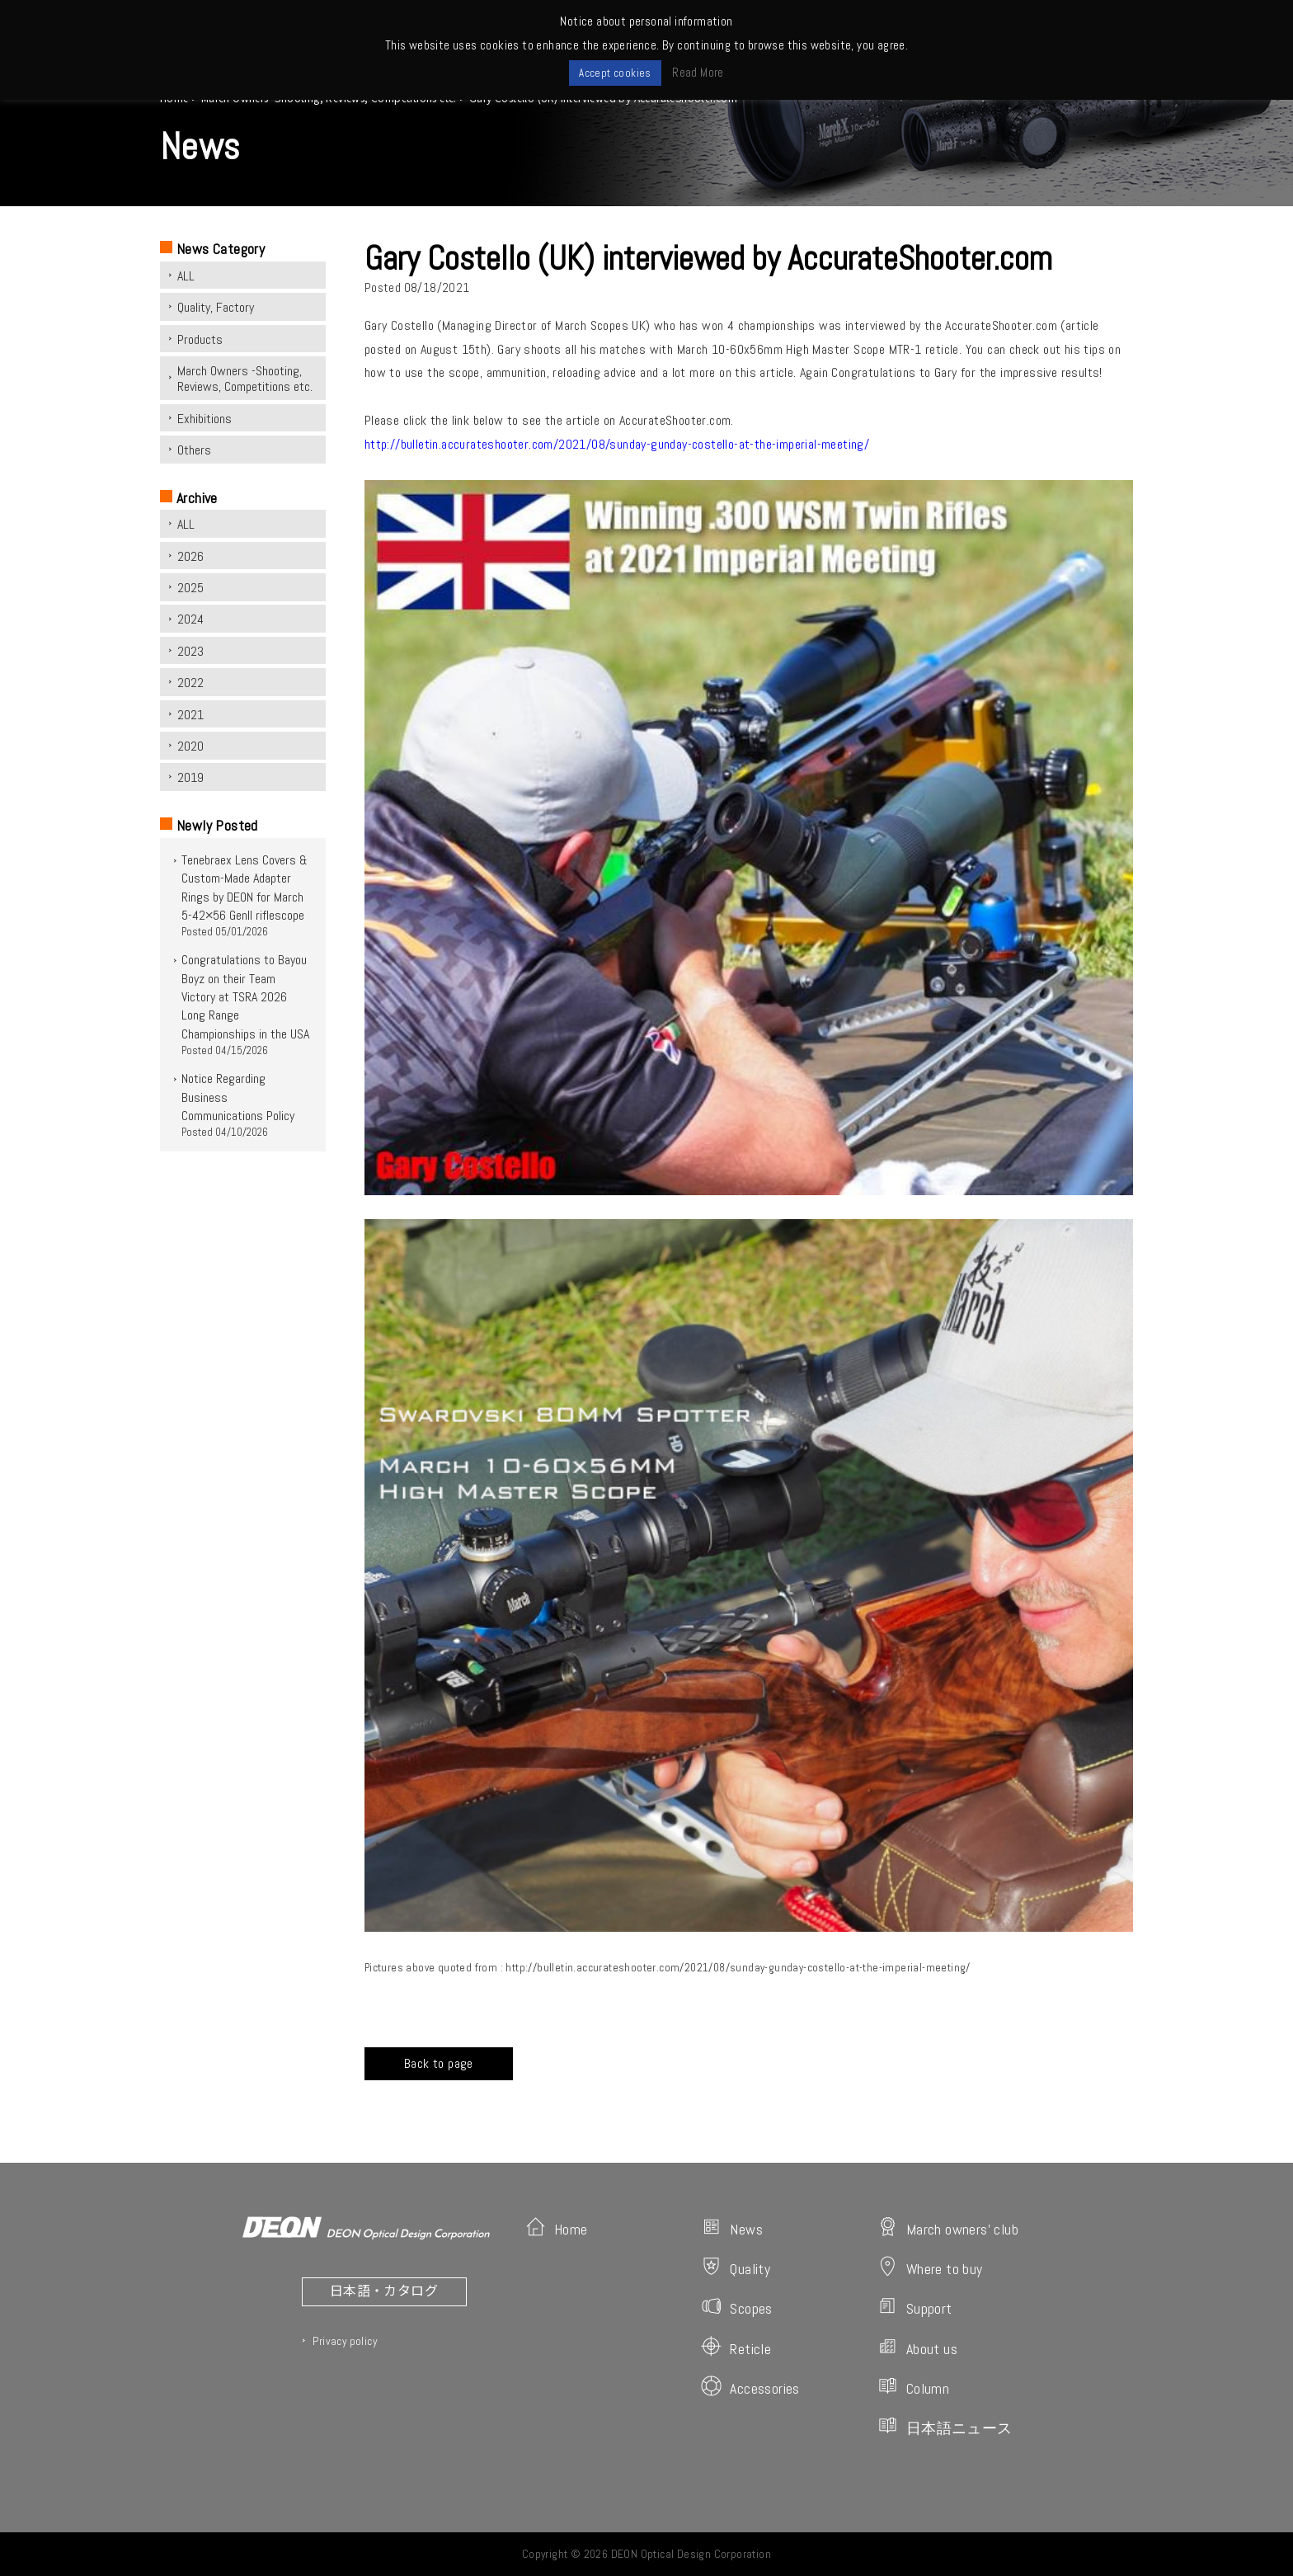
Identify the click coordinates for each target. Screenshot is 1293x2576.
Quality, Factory (215, 307)
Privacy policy (345, 2340)
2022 (190, 682)
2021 (190, 714)
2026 (190, 556)
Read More (698, 72)
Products (200, 339)
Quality (735, 2267)
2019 (190, 777)
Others (194, 450)
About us (917, 2347)
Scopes (736, 2307)
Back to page (438, 2063)
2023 (190, 651)
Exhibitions (204, 418)
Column (913, 2387)
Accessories (750, 2387)
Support (914, 2307)
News (732, 2227)
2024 (190, 619)
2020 (190, 746)
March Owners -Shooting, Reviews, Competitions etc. (245, 378)
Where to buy (930, 2267)
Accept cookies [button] (615, 73)
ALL (186, 276)
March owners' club (947, 2227)
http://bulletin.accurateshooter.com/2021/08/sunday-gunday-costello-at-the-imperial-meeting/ (616, 444)
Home (556, 2227)
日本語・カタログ (384, 2290)
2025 (190, 587)
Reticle (736, 2347)
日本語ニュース (945, 2426)
